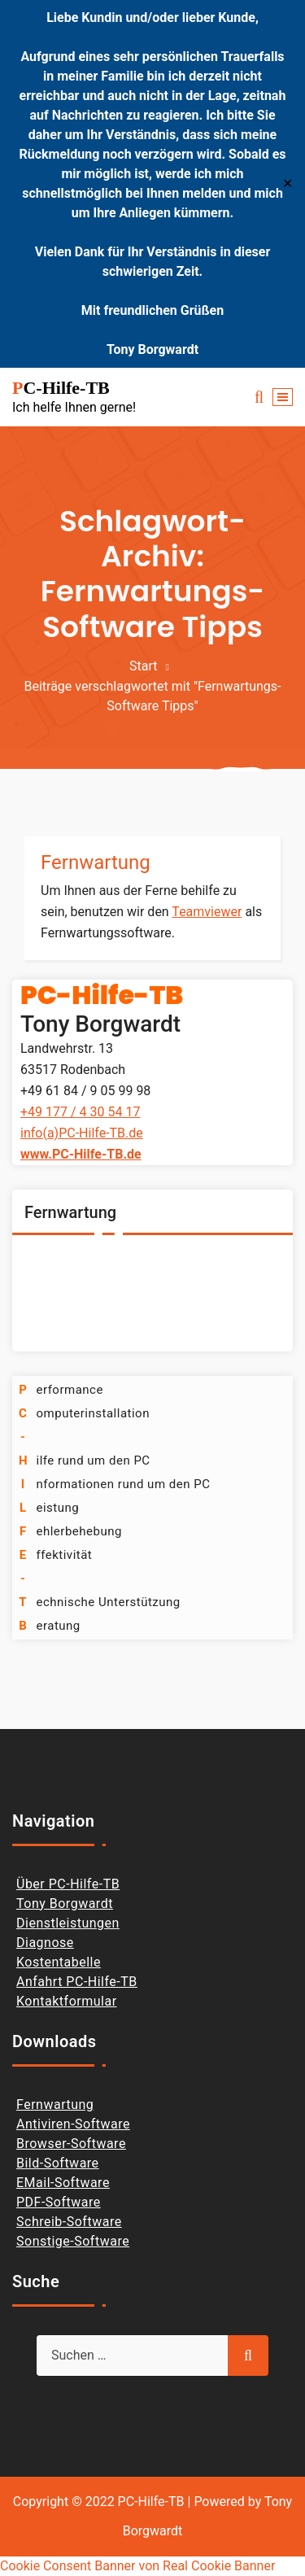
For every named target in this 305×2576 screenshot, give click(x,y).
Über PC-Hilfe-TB (68, 1884)
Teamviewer (207, 911)
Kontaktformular (66, 2001)
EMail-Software (63, 2182)
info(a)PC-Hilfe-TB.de (81, 1133)
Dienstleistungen (68, 1923)
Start (143, 666)
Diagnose (45, 1942)
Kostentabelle (58, 1962)
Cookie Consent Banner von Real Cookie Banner (137, 2566)
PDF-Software (58, 2202)
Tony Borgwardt (64, 1903)
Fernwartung (95, 862)
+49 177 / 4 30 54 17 (80, 1112)
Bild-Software (57, 2163)
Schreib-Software (69, 2221)
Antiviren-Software (73, 2124)
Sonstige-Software (72, 2241)
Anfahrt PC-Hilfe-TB (76, 1981)
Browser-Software (71, 2143)
